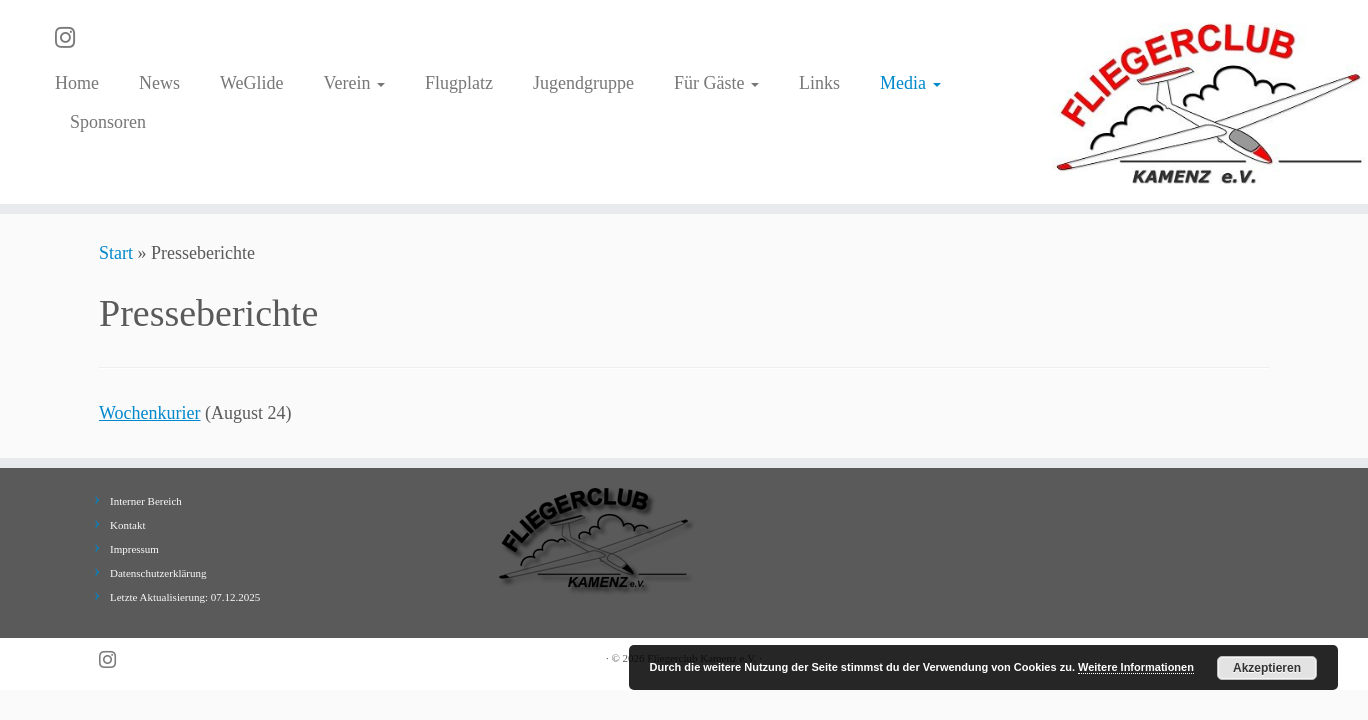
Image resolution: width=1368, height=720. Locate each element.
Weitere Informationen (1136, 667)
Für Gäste (716, 83)
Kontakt (127, 525)
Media (910, 83)
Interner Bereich (146, 501)
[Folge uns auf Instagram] (71, 38)
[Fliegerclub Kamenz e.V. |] (1210, 102)
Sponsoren (108, 122)
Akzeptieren (1267, 668)
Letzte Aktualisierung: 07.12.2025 (185, 597)
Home (77, 83)
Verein (354, 83)
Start (116, 253)
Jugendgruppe (583, 83)
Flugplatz (459, 83)
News (159, 83)
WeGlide (252, 83)
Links (819, 83)
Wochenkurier (150, 413)
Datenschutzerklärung (158, 573)
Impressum (134, 549)
